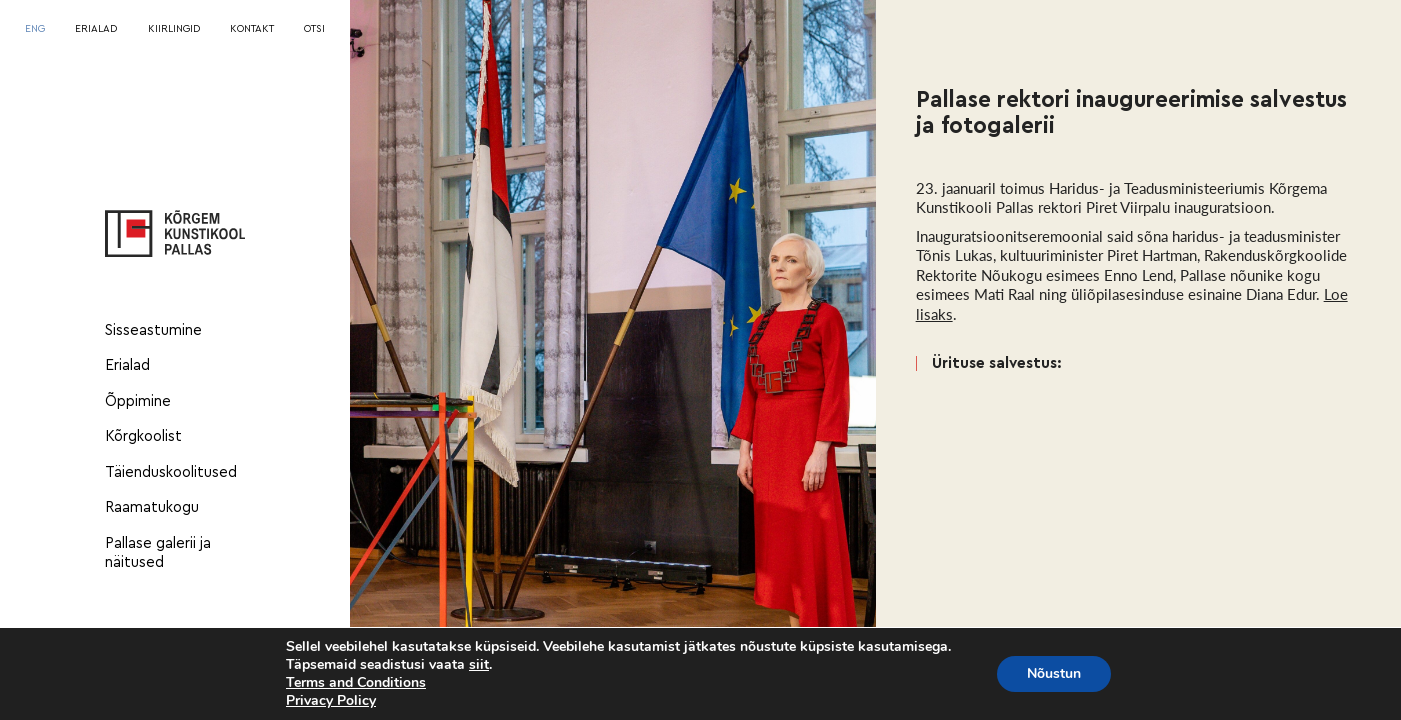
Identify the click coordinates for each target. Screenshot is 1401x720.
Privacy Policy (331, 700)
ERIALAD (96, 29)
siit (479, 665)
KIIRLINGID (174, 29)
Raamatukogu (152, 507)
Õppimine (138, 401)
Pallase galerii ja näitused (158, 553)
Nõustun (1054, 673)
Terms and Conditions (356, 682)
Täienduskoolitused (171, 472)
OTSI (314, 29)
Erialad (127, 365)
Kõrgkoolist (143, 436)
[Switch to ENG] (35, 30)
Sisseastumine (153, 330)
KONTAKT (252, 29)
